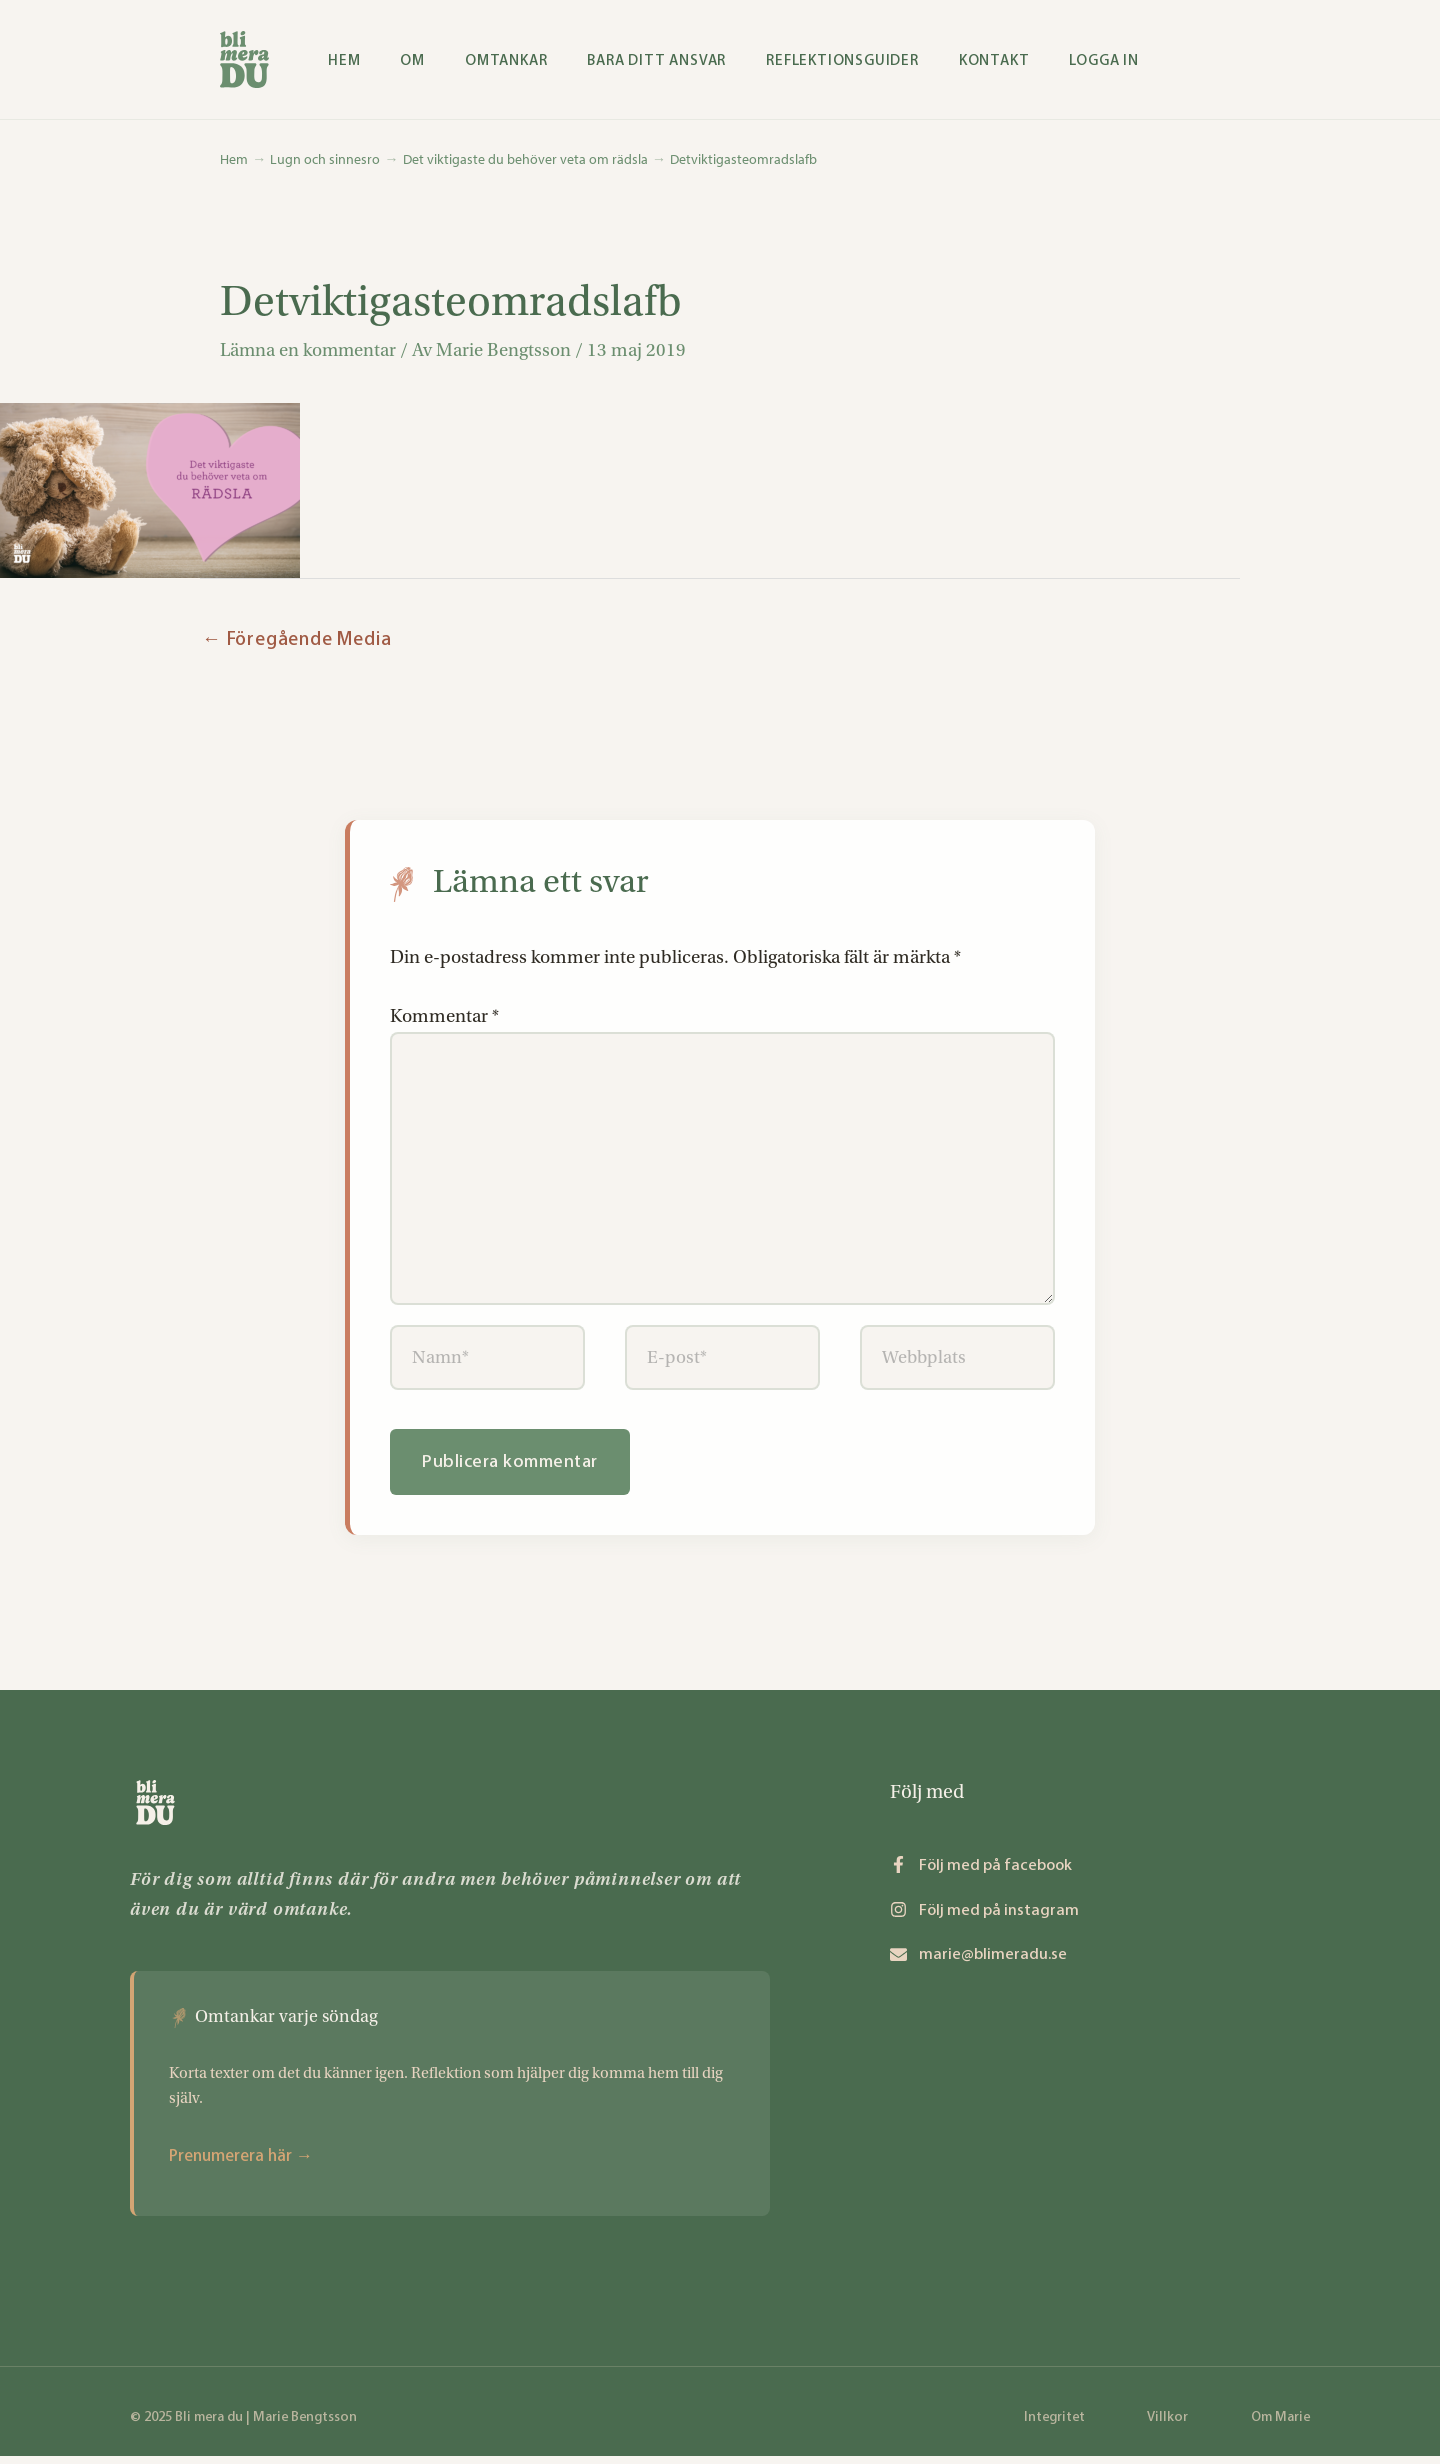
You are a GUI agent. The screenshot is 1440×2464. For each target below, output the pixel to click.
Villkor (1167, 2424)
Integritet (1054, 2424)
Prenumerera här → (241, 2163)
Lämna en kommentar (309, 351)
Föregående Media (296, 640)
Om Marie (1280, 2424)
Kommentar (444, 1016)
